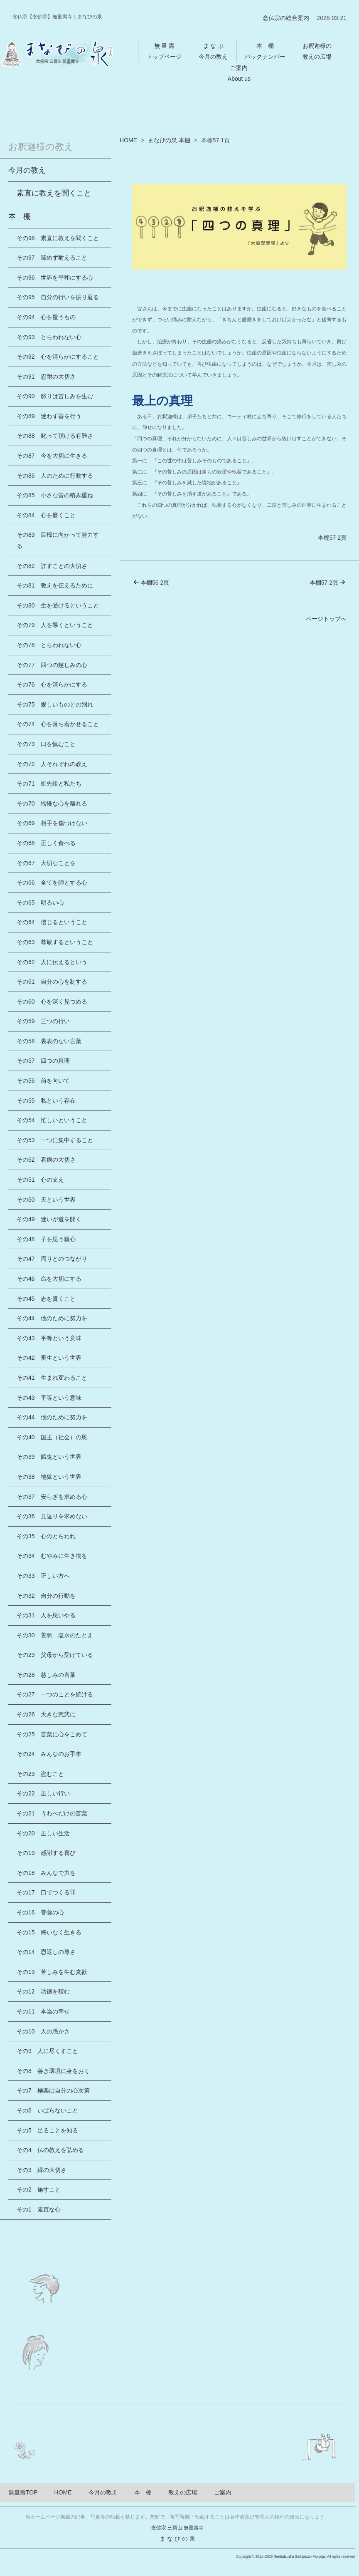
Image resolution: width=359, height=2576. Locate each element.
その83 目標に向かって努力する (58, 540)
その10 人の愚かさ (43, 2031)
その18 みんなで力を (46, 1872)
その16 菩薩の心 (40, 1912)
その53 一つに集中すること (55, 1140)
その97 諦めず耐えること (52, 257)
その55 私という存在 (46, 1100)
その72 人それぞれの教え (52, 764)
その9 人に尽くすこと (47, 2051)
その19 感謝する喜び (46, 1853)
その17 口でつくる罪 (46, 1892)
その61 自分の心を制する (52, 981)
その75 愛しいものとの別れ (55, 704)
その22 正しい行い (43, 1793)
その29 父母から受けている (55, 1654)
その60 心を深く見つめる (52, 1001)
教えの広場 (182, 2492)
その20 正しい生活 (43, 1833)
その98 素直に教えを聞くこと (58, 238)
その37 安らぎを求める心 (52, 1496)
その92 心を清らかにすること (58, 356)
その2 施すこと (39, 2189)
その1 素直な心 (39, 2209)
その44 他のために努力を (52, 1318)
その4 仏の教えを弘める (50, 2150)
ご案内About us (239, 73)
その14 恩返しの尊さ (46, 1952)
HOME (128, 140)
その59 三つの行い (43, 1021)
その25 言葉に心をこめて (52, 1734)
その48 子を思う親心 (46, 1239)
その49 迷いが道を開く (49, 1219)
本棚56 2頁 (151, 582)
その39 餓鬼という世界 (49, 1456)
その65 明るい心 (40, 902)
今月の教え (27, 170)
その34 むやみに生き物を (52, 1555)
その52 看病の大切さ (46, 1159)
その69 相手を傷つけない (52, 823)
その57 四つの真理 (43, 1060)
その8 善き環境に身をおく (53, 2071)
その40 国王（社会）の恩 (52, 1437)
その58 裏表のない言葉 (49, 1041)
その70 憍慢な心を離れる (52, 803)
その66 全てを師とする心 (52, 882)
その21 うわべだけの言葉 (52, 1813)
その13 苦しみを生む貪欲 (52, 1972)
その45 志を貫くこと (46, 1298)
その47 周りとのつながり (52, 1258)
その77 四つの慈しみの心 (52, 665)
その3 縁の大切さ (41, 2170)
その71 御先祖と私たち (49, 783)
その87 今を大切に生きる (52, 455)
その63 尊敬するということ (55, 942)
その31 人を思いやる (46, 1615)
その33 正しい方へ (43, 1575)
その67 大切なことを (46, 863)
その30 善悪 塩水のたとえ (55, 1635)
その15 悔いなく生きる (49, 1932)
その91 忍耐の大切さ (46, 376)
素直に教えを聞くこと (54, 193)
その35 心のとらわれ (46, 1536)
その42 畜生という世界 (49, 1357)
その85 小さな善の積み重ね (55, 495)
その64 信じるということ (52, 922)
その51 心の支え (40, 1179)
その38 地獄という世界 (49, 1476)
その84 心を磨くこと (46, 515)
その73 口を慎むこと (46, 744)
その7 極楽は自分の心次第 (53, 2090)
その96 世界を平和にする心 (55, 277)
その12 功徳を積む (43, 1991)
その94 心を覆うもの (46, 317)
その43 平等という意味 (49, 1338)
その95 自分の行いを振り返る (58, 297)
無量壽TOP (23, 2492)
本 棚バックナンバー (265, 51)
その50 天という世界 (46, 1199)
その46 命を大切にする (49, 1278)
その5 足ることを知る (47, 2130)
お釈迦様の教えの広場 (317, 51)
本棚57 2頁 (332, 537)
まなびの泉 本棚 (169, 140)
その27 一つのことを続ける (55, 1694)
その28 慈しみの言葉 (46, 1674)
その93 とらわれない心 (49, 337)
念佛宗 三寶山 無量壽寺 (177, 2528)
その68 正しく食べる (46, 843)
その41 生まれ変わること (52, 1377)
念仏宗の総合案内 (286, 18)
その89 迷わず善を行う (49, 416)
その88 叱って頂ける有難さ (55, 435)
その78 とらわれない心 (49, 645)
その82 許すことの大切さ (52, 566)
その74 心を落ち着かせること (58, 724)
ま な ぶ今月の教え (213, 51)
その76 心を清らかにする (52, 684)
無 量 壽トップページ (164, 51)
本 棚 (19, 216)
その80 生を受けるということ (58, 605)
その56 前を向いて (43, 1080)
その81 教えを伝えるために (55, 585)
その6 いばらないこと (47, 2110)
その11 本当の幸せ (43, 2011)
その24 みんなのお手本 (49, 1753)
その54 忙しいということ (52, 1120)
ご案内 (222, 2492)
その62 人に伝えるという (52, 962)
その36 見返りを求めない (52, 1516)
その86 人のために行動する (55, 475)
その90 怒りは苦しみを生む (55, 396)
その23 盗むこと (40, 1773)
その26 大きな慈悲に (46, 1714)
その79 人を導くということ (55, 625)
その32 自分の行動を (46, 1595)
